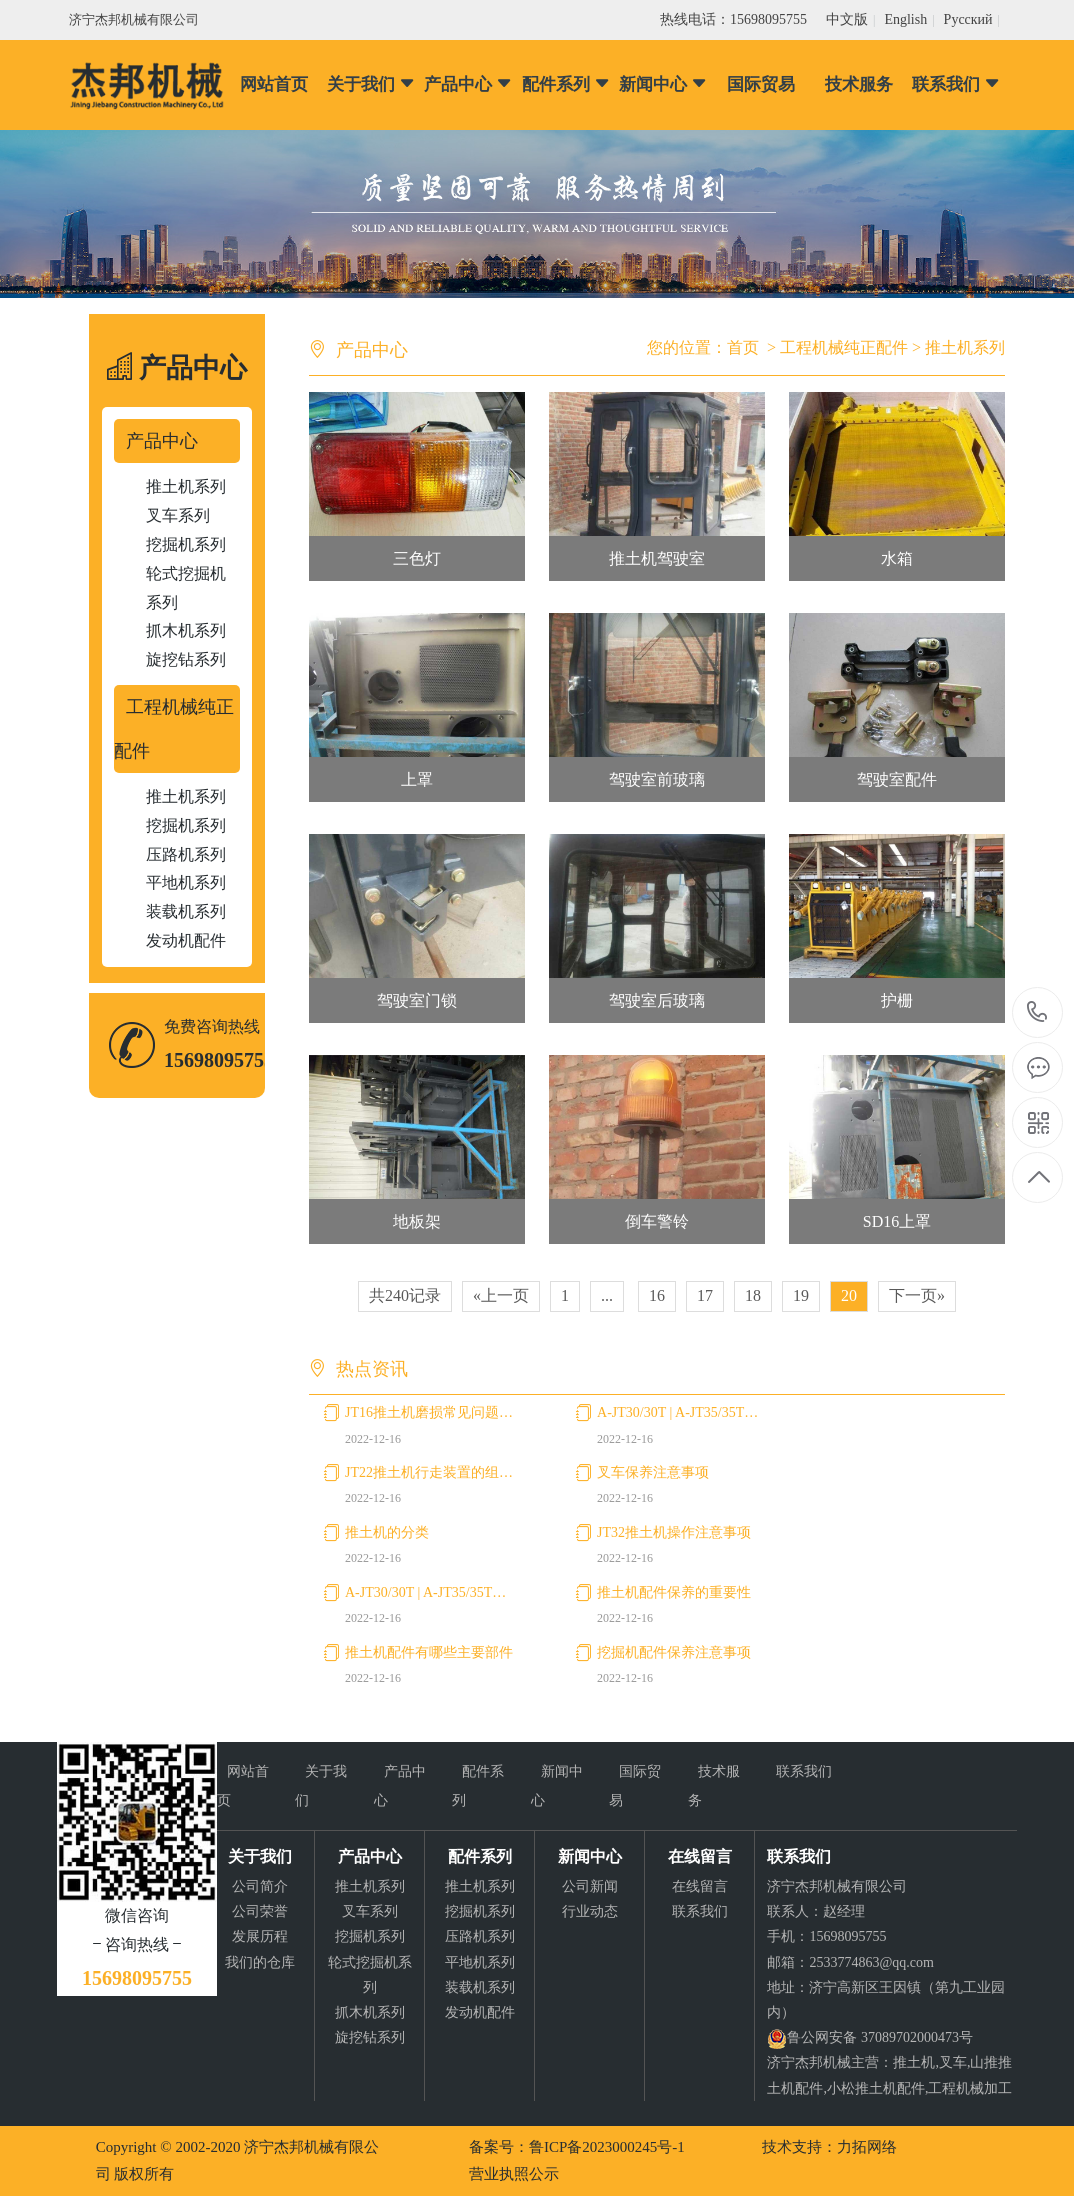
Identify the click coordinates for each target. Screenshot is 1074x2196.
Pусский (968, 19)
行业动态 (590, 1911)
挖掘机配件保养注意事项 (674, 1652)
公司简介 (260, 1886)
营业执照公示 (514, 2174)
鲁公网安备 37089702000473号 (880, 2037)
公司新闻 (590, 1886)
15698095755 (1037, 1012)
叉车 (953, 2062)
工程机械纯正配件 (174, 729)
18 (753, 1295)
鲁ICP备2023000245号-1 (607, 2147)
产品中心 (468, 84)
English (905, 19)
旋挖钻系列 (186, 659)
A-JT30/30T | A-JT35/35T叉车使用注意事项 (430, 1592)
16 (657, 1295)
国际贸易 (761, 84)
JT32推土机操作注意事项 (674, 1532)
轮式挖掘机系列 (186, 588)
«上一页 (501, 1295)
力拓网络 (867, 2147)
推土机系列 (186, 486)
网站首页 (274, 84)
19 (801, 1295)
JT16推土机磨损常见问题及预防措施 (430, 1412)
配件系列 (566, 84)
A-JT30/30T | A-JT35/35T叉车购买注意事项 (682, 1412)
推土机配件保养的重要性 (674, 1592)
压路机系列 (186, 854)
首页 (743, 347)
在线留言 (700, 1886)
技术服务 (859, 84)
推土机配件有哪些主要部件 (429, 1652)
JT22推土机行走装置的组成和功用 (430, 1472)
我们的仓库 (260, 1962)
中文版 (847, 19)
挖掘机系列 (186, 544)
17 (705, 1295)
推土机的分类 (387, 1532)
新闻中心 (663, 84)
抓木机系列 (186, 630)
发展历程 (260, 1936)
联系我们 (956, 84)
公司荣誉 (260, 1911)
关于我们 (371, 84)
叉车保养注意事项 (653, 1472)
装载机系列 (186, 911)
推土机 (914, 2062)
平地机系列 (186, 882)
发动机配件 (186, 940)
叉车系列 (178, 515)
